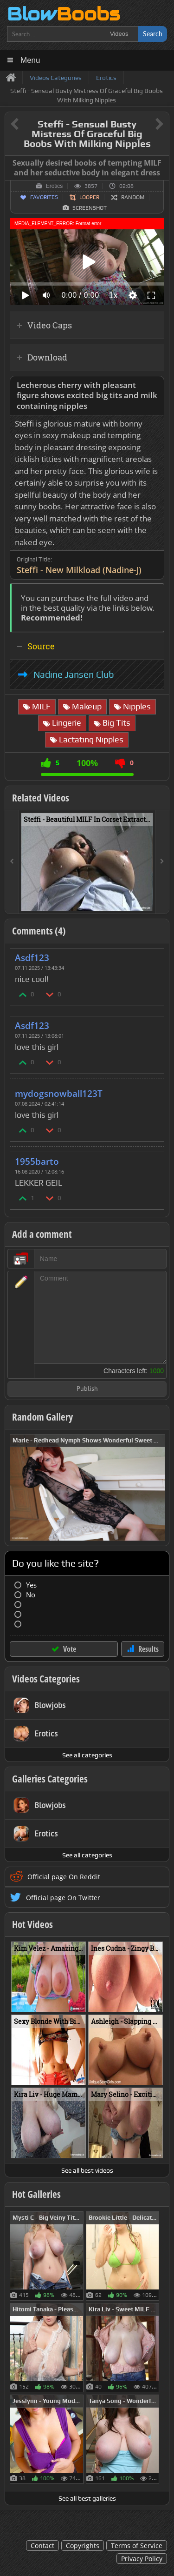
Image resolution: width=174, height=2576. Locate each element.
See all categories (87, 1755)
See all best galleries (87, 2498)
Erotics (54, 186)
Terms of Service (136, 2545)
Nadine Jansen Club (73, 674)
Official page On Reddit (63, 1876)
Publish (87, 1389)
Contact (42, 2545)
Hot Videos (32, 1924)
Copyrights (82, 2545)
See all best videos (87, 2170)
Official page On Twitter (63, 1897)
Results (148, 1649)
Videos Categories (46, 1678)
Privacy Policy (141, 2558)
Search (152, 34)
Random (132, 197)
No (30, 1594)
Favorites (44, 197)
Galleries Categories (50, 1778)
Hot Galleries (36, 2194)
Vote (69, 1649)
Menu (30, 60)
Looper (89, 197)
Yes (31, 1585)
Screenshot (89, 208)
